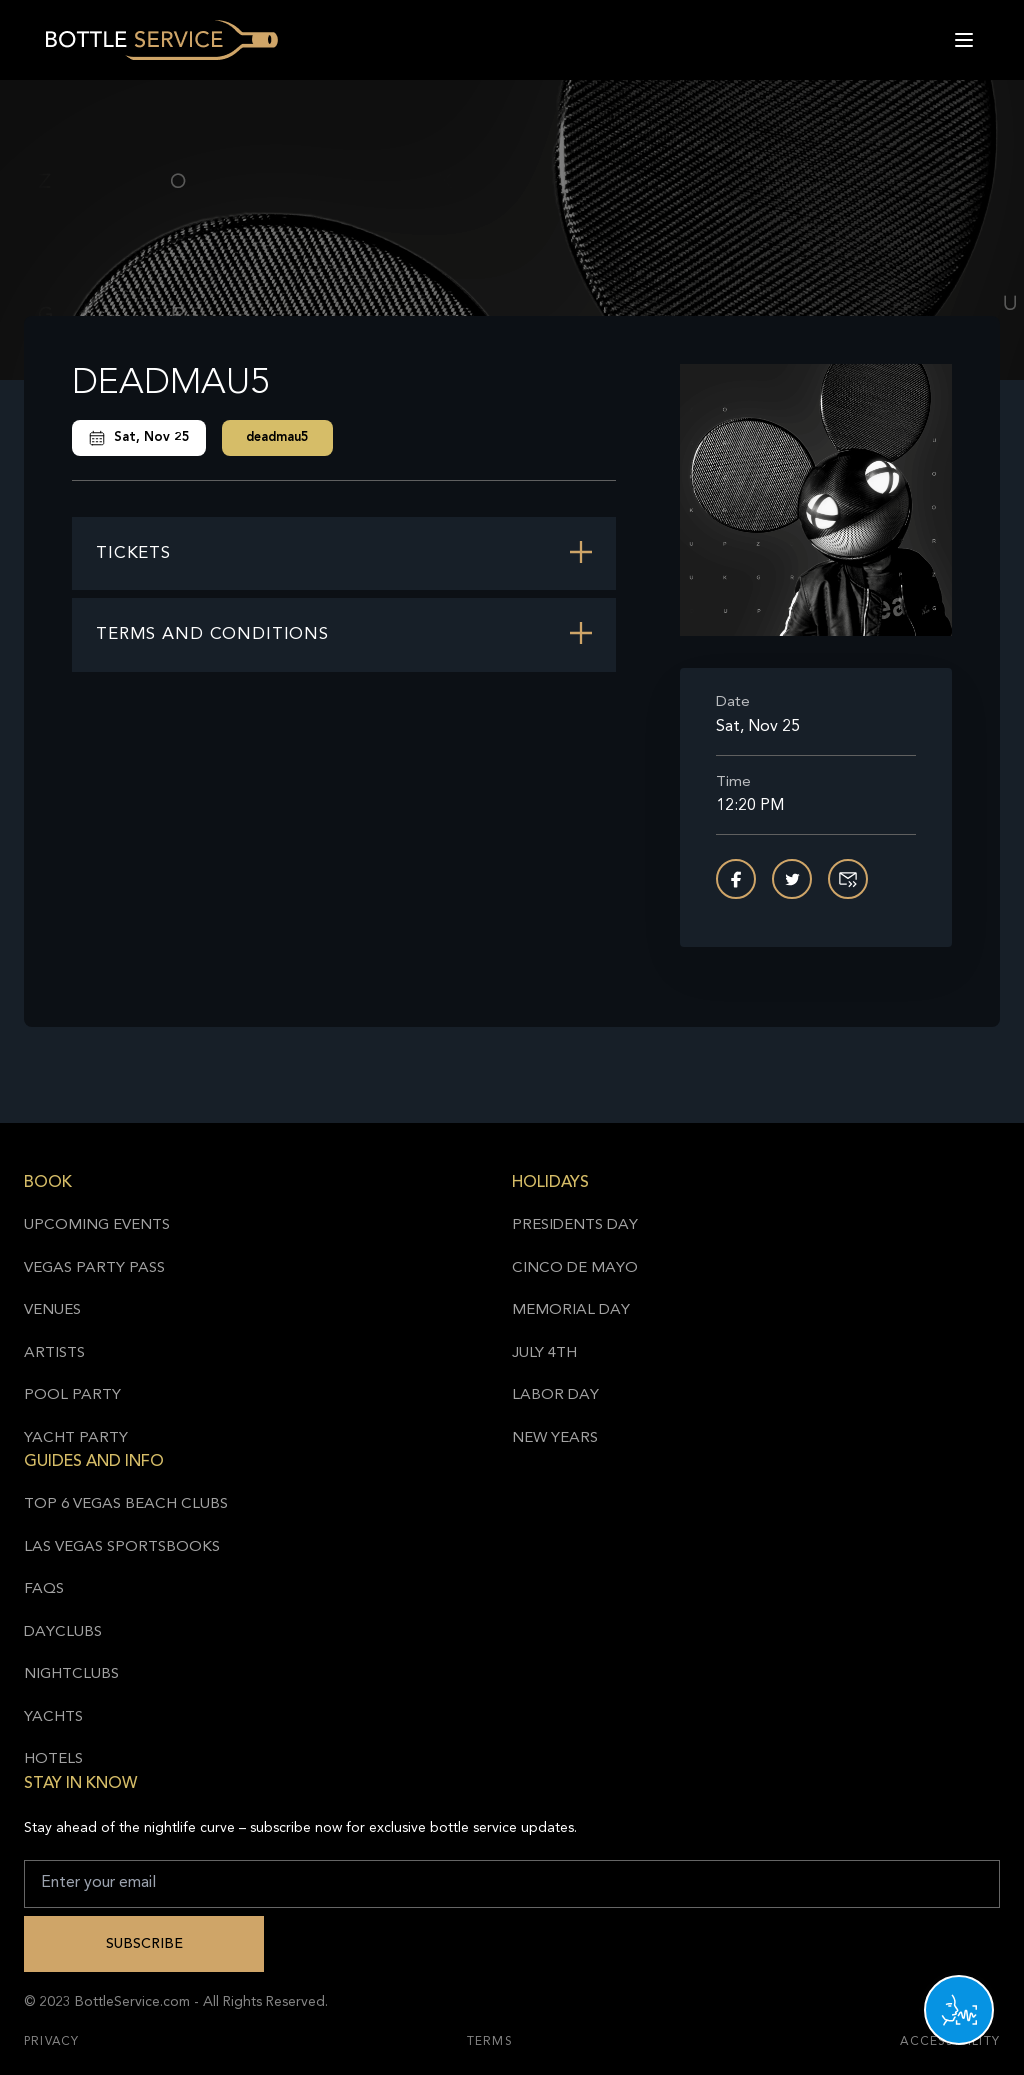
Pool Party (72, 1395)
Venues (52, 1310)
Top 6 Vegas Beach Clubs (126, 1504)
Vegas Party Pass (94, 1268)
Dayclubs (63, 1632)
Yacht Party (76, 1438)
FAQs (44, 1589)
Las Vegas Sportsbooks (122, 1547)
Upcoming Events (97, 1225)
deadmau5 (277, 437)
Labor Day (555, 1395)
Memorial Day (571, 1310)
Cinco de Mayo (575, 1268)
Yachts (53, 1717)
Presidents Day (575, 1225)
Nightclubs (71, 1674)
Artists (54, 1353)
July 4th (544, 1353)
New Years (555, 1438)
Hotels (53, 1759)
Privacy (51, 2042)
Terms (490, 2042)
